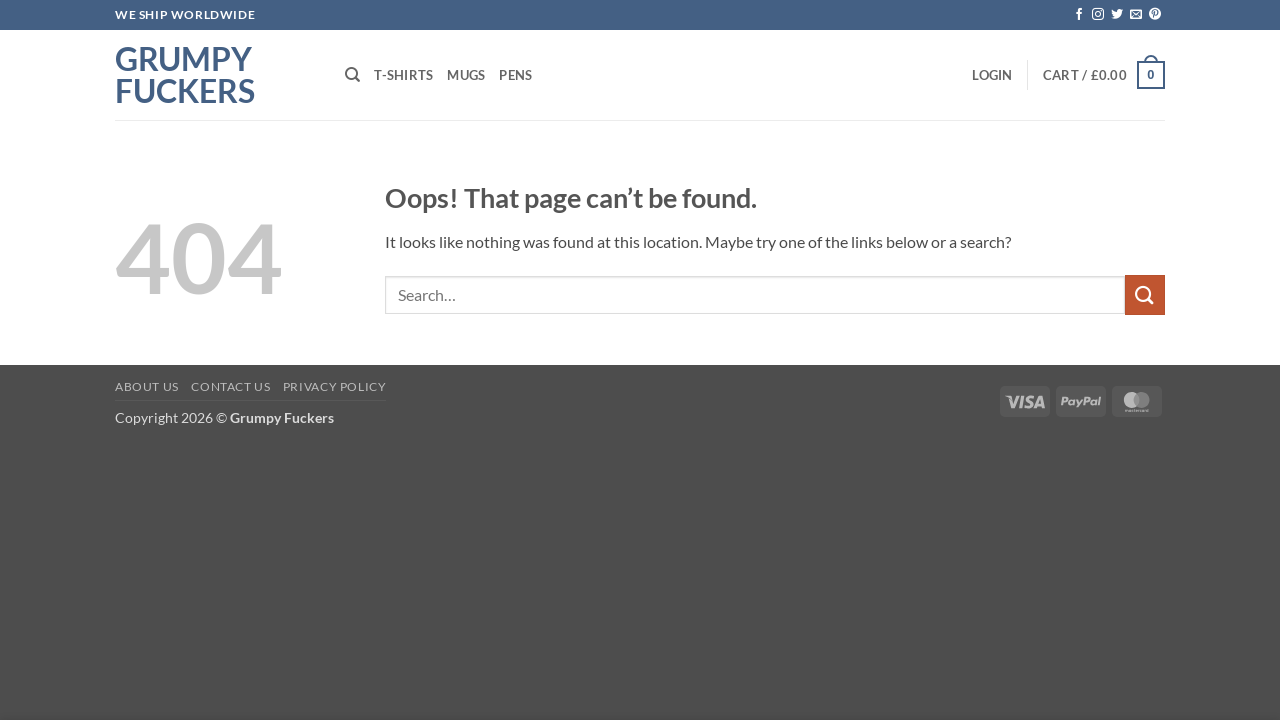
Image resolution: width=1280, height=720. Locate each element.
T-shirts (403, 75)
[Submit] (1145, 294)
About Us (147, 386)
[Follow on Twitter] (1117, 15)
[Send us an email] (1136, 15)
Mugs (466, 75)
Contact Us (230, 386)
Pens (515, 75)
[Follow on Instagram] (1098, 15)
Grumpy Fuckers (185, 75)
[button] (992, 75)
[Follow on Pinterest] (1155, 15)
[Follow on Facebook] (1079, 15)
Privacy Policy (335, 386)
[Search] (352, 75)
